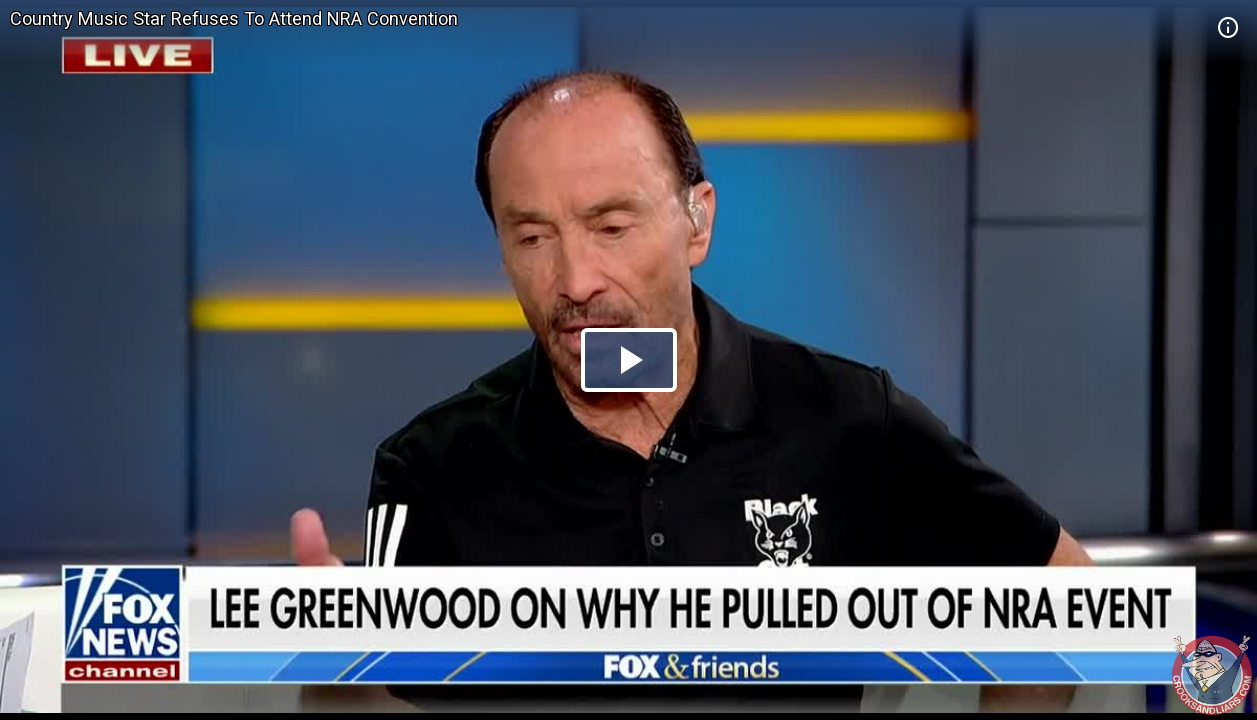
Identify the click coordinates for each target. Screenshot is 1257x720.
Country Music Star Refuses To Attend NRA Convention (234, 18)
